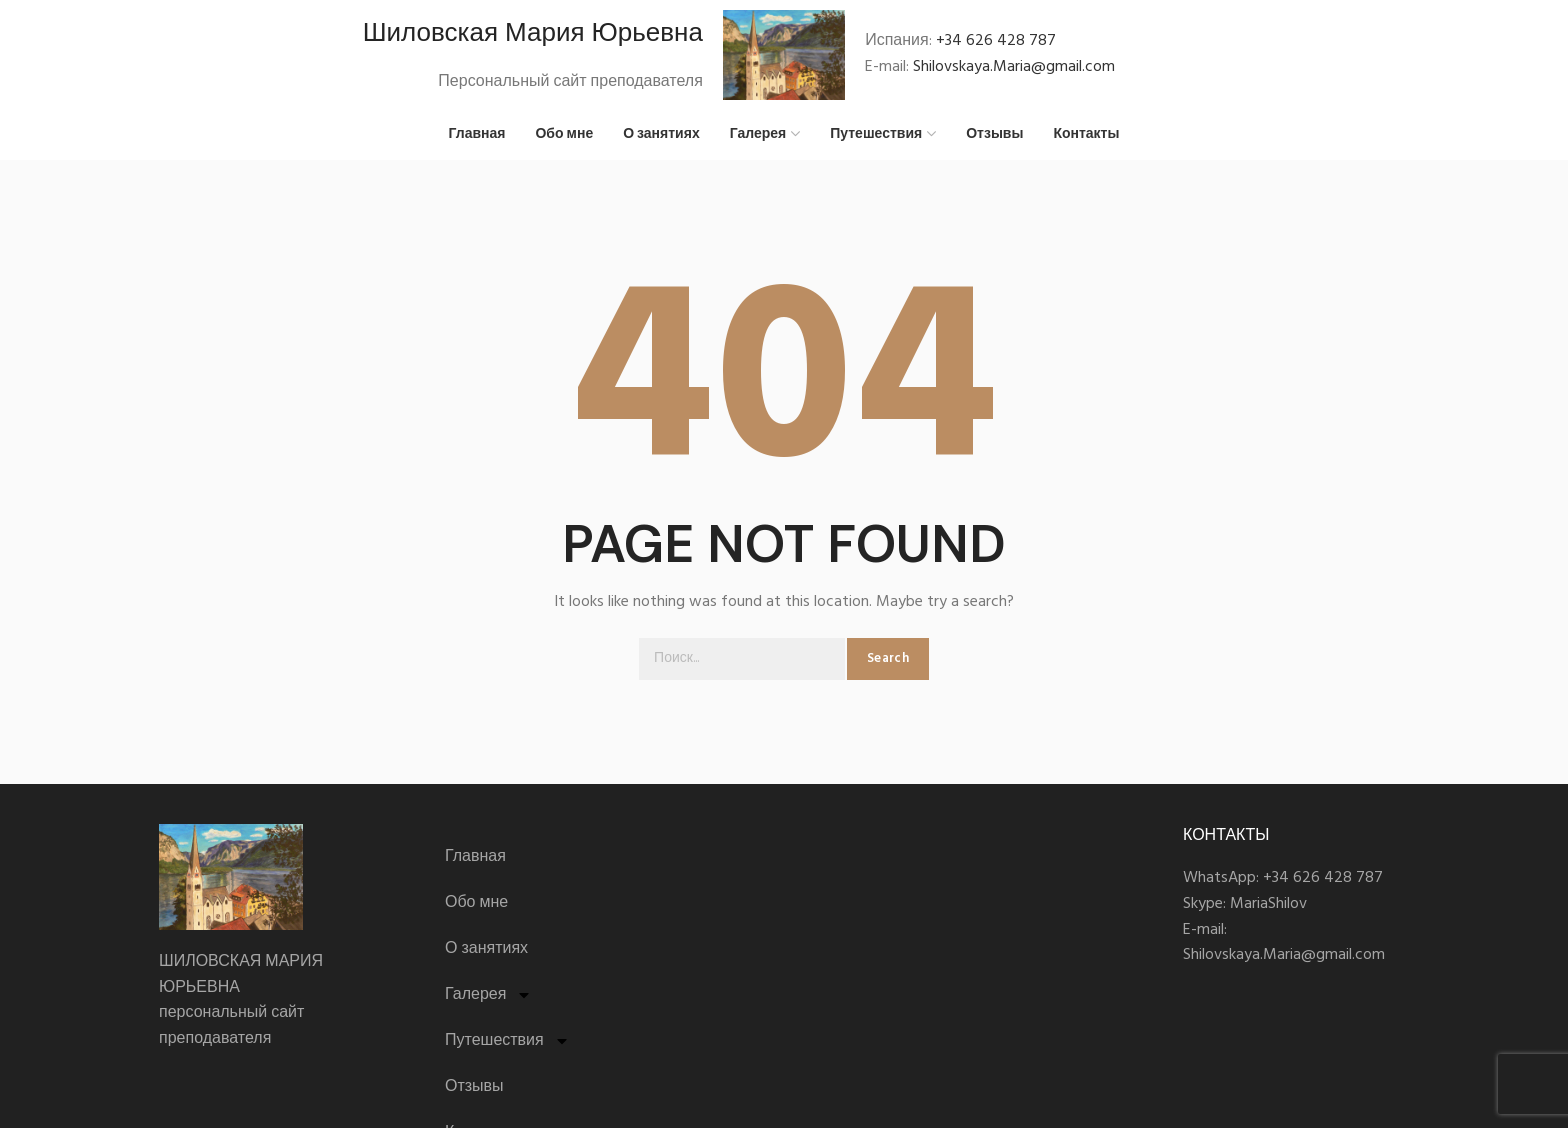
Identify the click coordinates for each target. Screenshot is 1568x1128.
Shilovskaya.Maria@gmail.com (1014, 67)
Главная (475, 857)
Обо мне (476, 903)
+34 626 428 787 (996, 41)
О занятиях (486, 949)
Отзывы (474, 1087)
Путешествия (507, 1041)
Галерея (488, 995)
